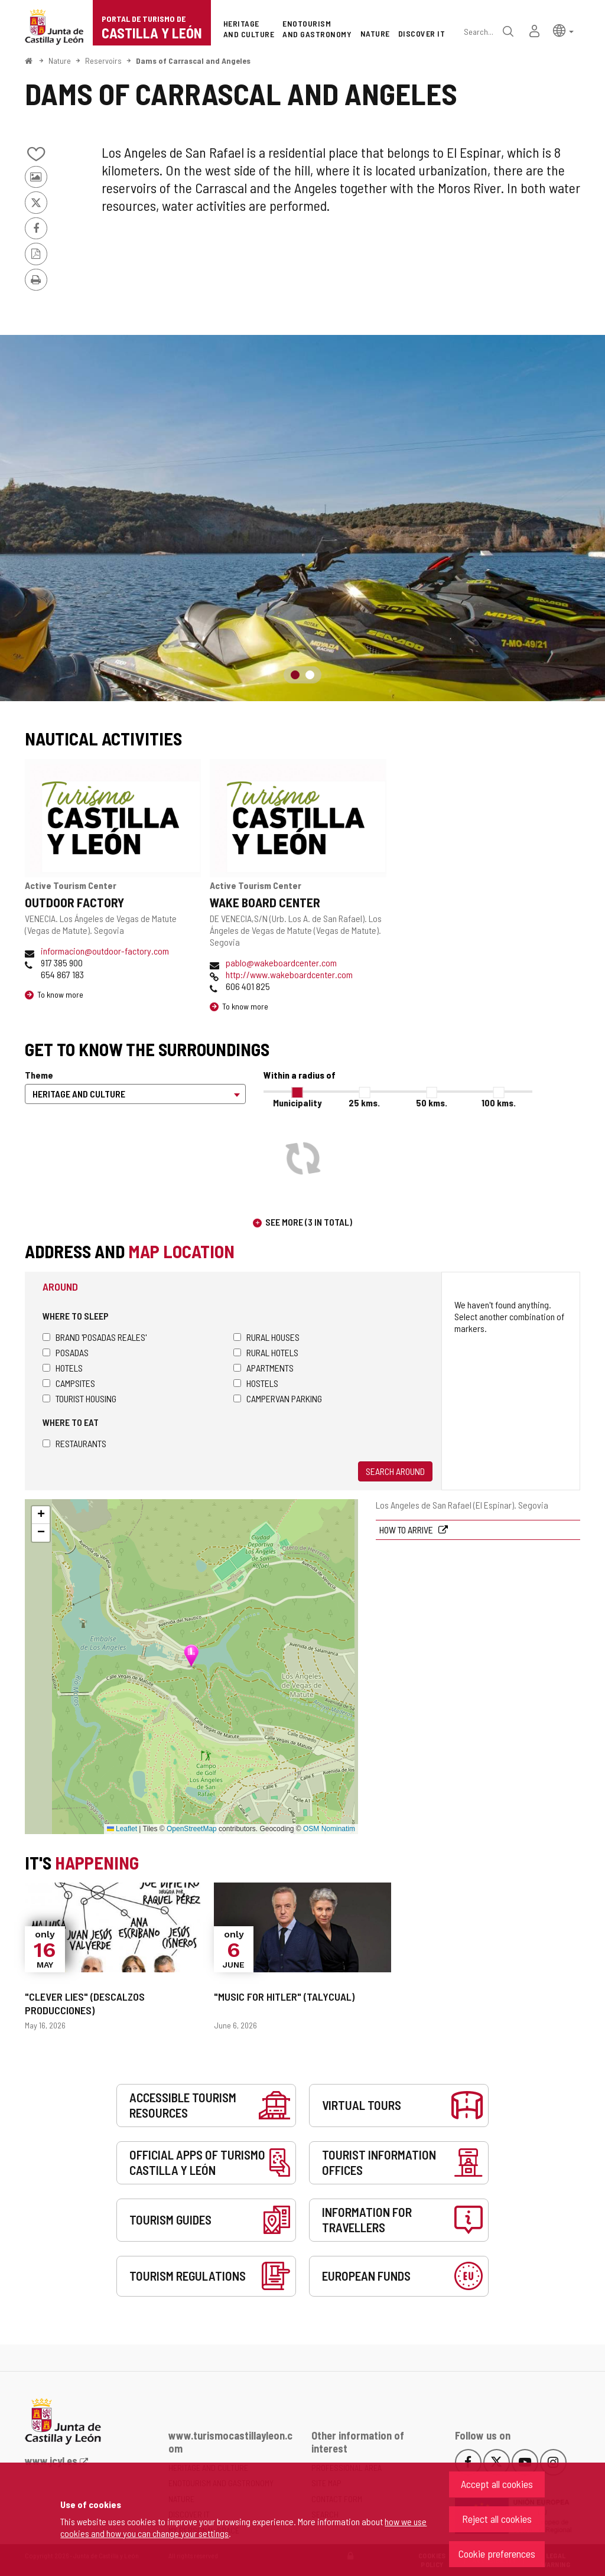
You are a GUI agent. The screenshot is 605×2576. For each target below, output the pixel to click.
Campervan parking (277, 1398)
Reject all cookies (497, 2518)
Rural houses (266, 1337)
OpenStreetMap (192, 1829)
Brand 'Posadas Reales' (95, 1337)
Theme (39, 1074)
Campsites (69, 1383)
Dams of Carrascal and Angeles (193, 61)
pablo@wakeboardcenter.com (281, 962)
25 (364, 1102)
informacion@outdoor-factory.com (105, 950)
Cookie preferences (496, 2553)
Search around (395, 1471)
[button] (563, 29)
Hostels (255, 1383)
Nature (59, 61)
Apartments (263, 1367)
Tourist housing (79, 1398)
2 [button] (309, 674)
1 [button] (295, 674)
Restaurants (74, 1443)
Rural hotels (265, 1352)
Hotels (63, 1367)
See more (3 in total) (308, 1221)
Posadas (66, 1352)
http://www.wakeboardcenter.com (289, 974)
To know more (60, 994)
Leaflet (122, 1829)
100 (499, 1102)
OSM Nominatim (329, 1829)
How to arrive (407, 1529)
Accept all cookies (497, 2483)
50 (431, 1102)
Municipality (297, 1102)
